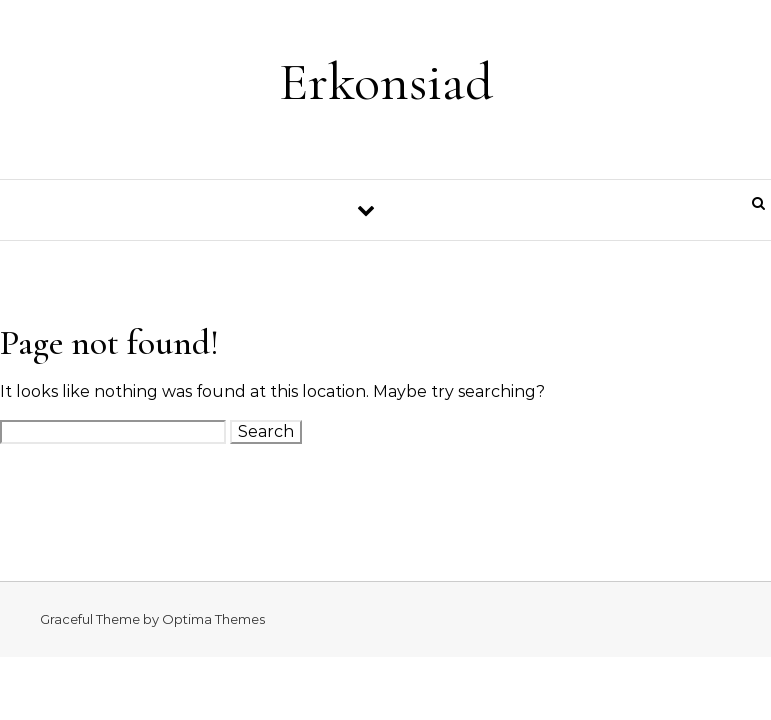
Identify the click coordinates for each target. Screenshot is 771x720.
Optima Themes (213, 619)
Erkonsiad (386, 81)
